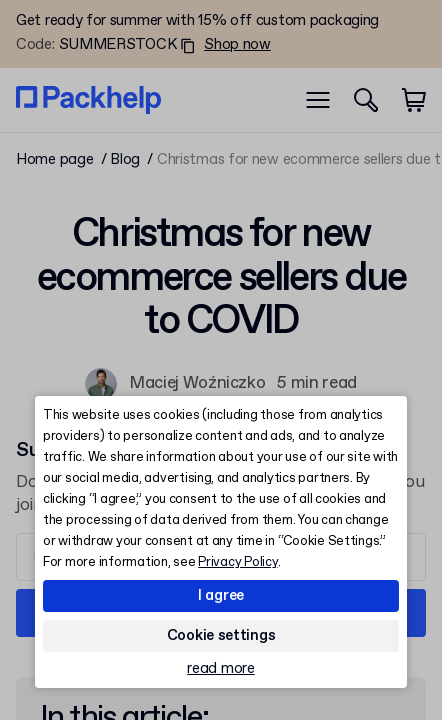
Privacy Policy (237, 562)
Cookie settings (221, 636)
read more (220, 669)
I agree (221, 596)
